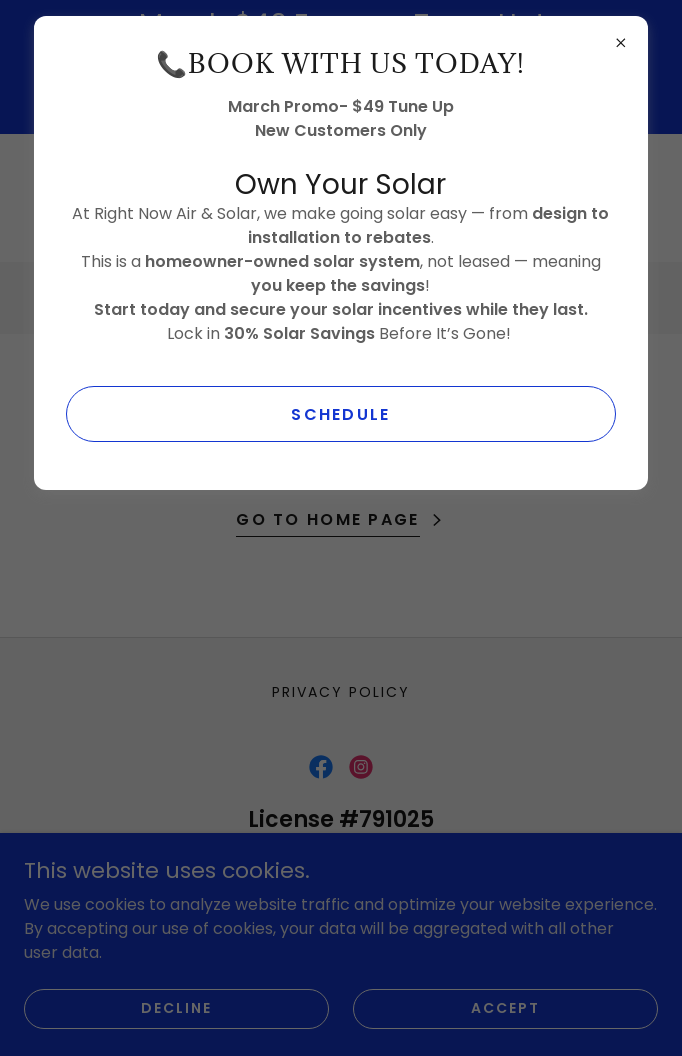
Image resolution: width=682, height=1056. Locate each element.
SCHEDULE (340, 414)
